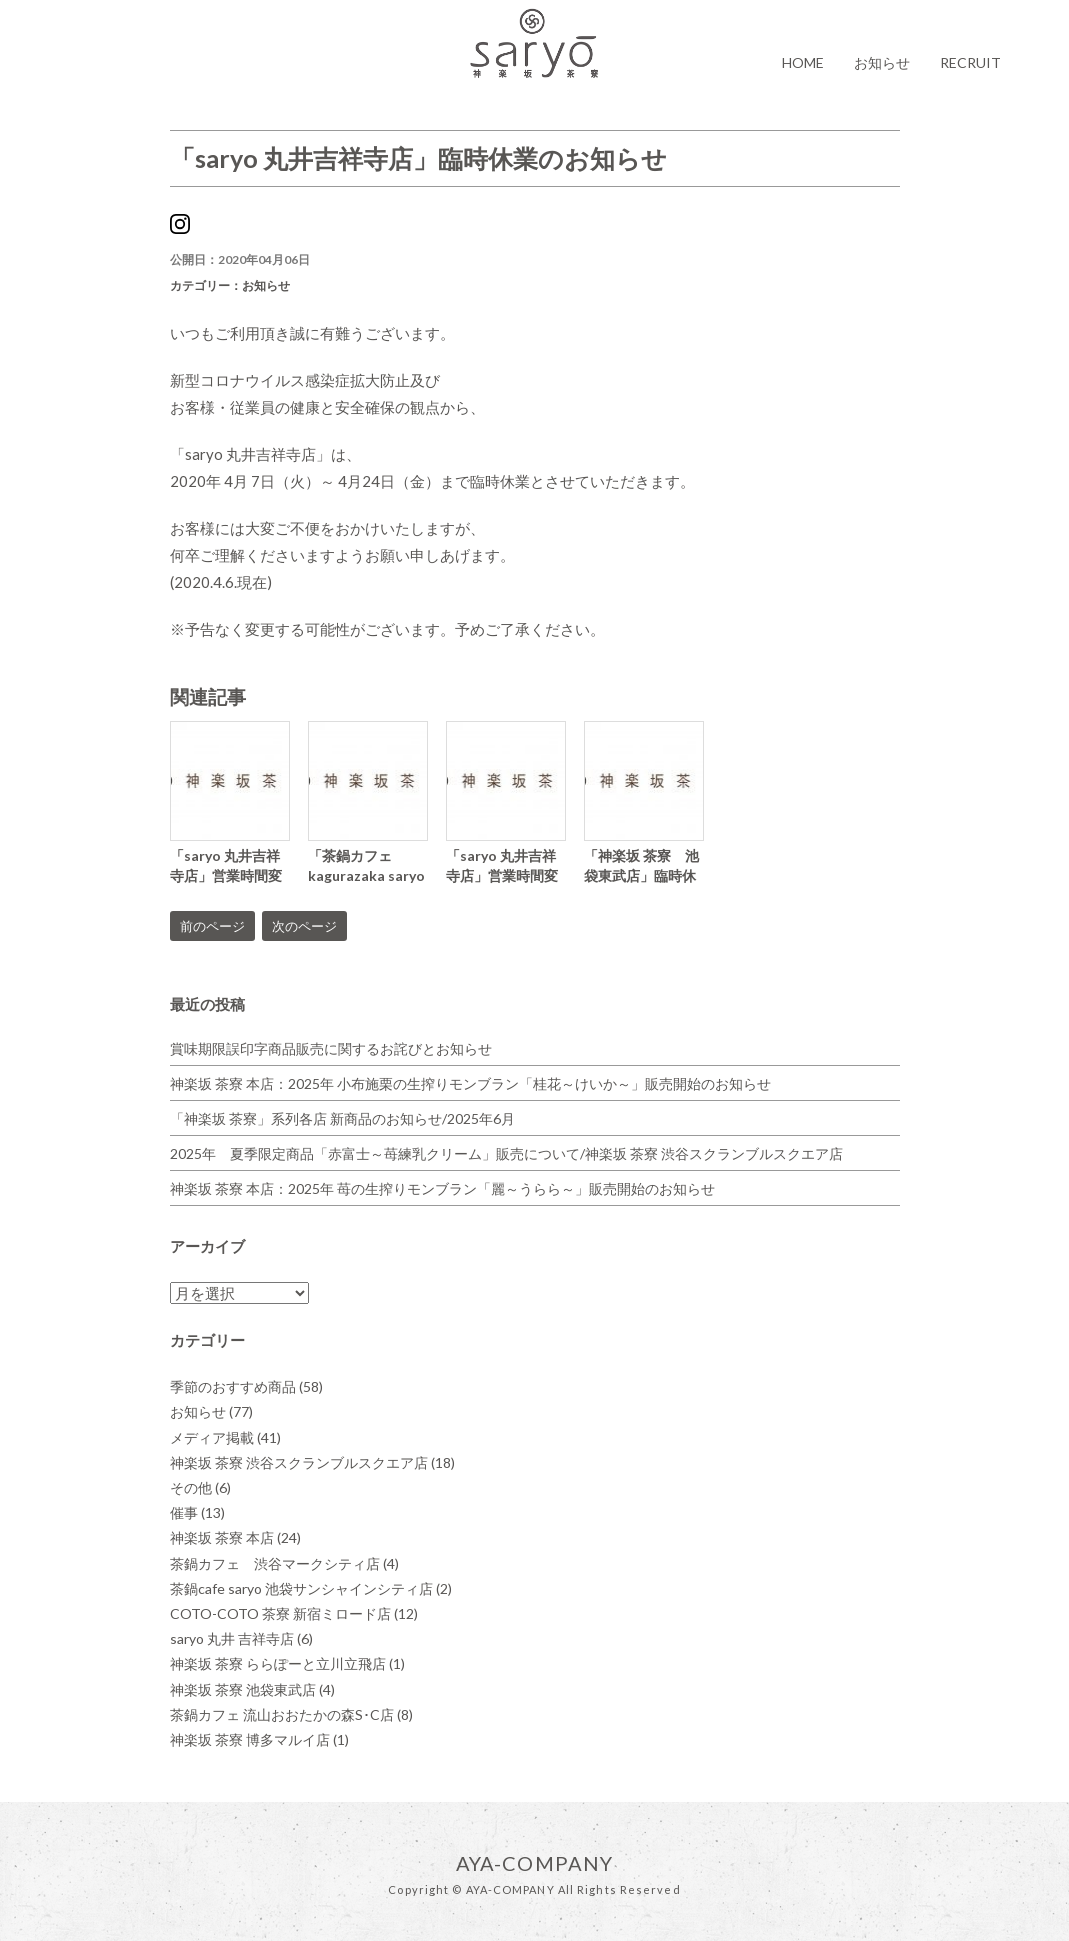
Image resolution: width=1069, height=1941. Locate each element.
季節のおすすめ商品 (246, 1386)
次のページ (304, 926)
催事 (197, 1512)
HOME (803, 62)
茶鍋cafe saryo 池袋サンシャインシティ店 (311, 1588)
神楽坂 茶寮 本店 (235, 1537)
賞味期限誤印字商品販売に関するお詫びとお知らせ (331, 1048)
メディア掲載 (225, 1437)
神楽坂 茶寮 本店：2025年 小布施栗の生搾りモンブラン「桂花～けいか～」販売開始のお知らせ (470, 1083)
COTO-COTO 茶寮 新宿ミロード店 (294, 1613)
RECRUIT (970, 62)
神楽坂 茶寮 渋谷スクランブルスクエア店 (312, 1462)
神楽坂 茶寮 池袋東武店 (252, 1689)
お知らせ (882, 62)
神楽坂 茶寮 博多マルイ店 (259, 1739)
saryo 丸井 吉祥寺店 (241, 1638)
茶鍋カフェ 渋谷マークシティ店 (284, 1563)
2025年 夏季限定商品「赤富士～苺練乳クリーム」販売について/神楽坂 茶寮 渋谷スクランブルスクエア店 (506, 1153)
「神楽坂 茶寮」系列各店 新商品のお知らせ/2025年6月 (342, 1118)
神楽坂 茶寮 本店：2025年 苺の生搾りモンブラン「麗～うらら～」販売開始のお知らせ (442, 1188)
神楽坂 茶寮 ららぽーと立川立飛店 (287, 1663)
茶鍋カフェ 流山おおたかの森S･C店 (291, 1714)
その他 (200, 1487)
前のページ (212, 926)
